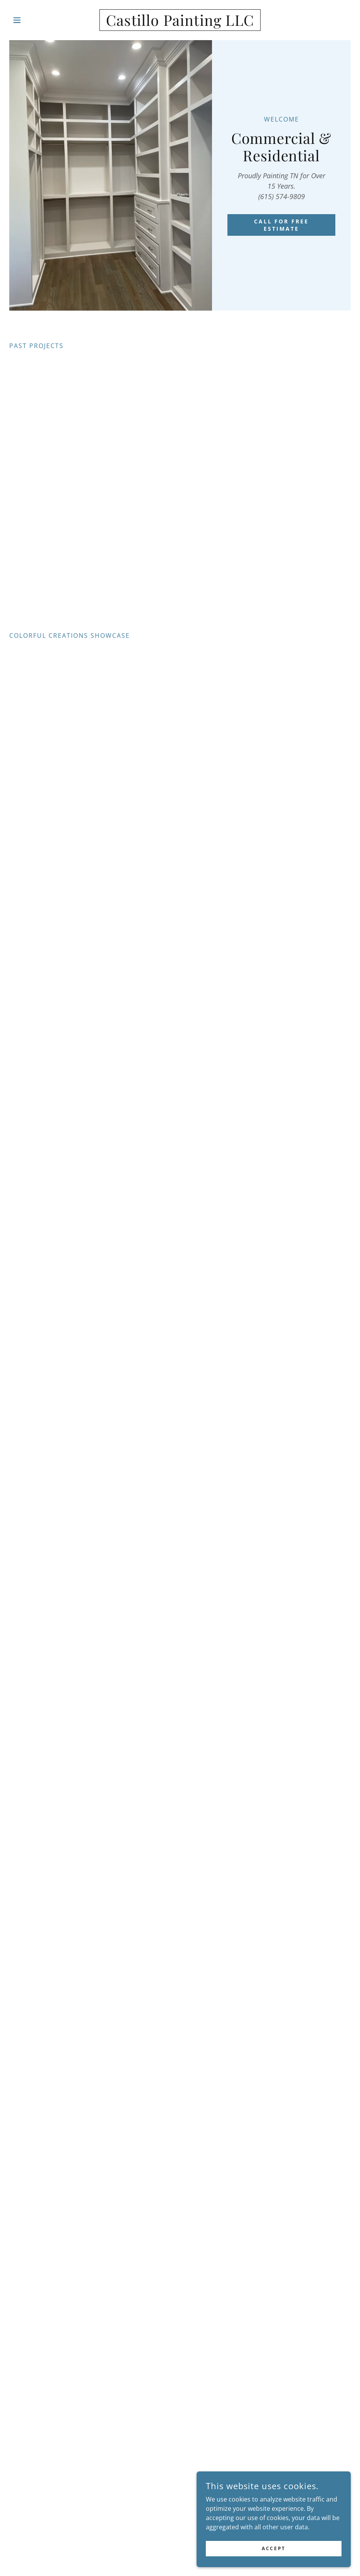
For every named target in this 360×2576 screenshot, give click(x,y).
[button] (35, 20)
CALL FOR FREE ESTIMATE (281, 225)
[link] (180, 23)
